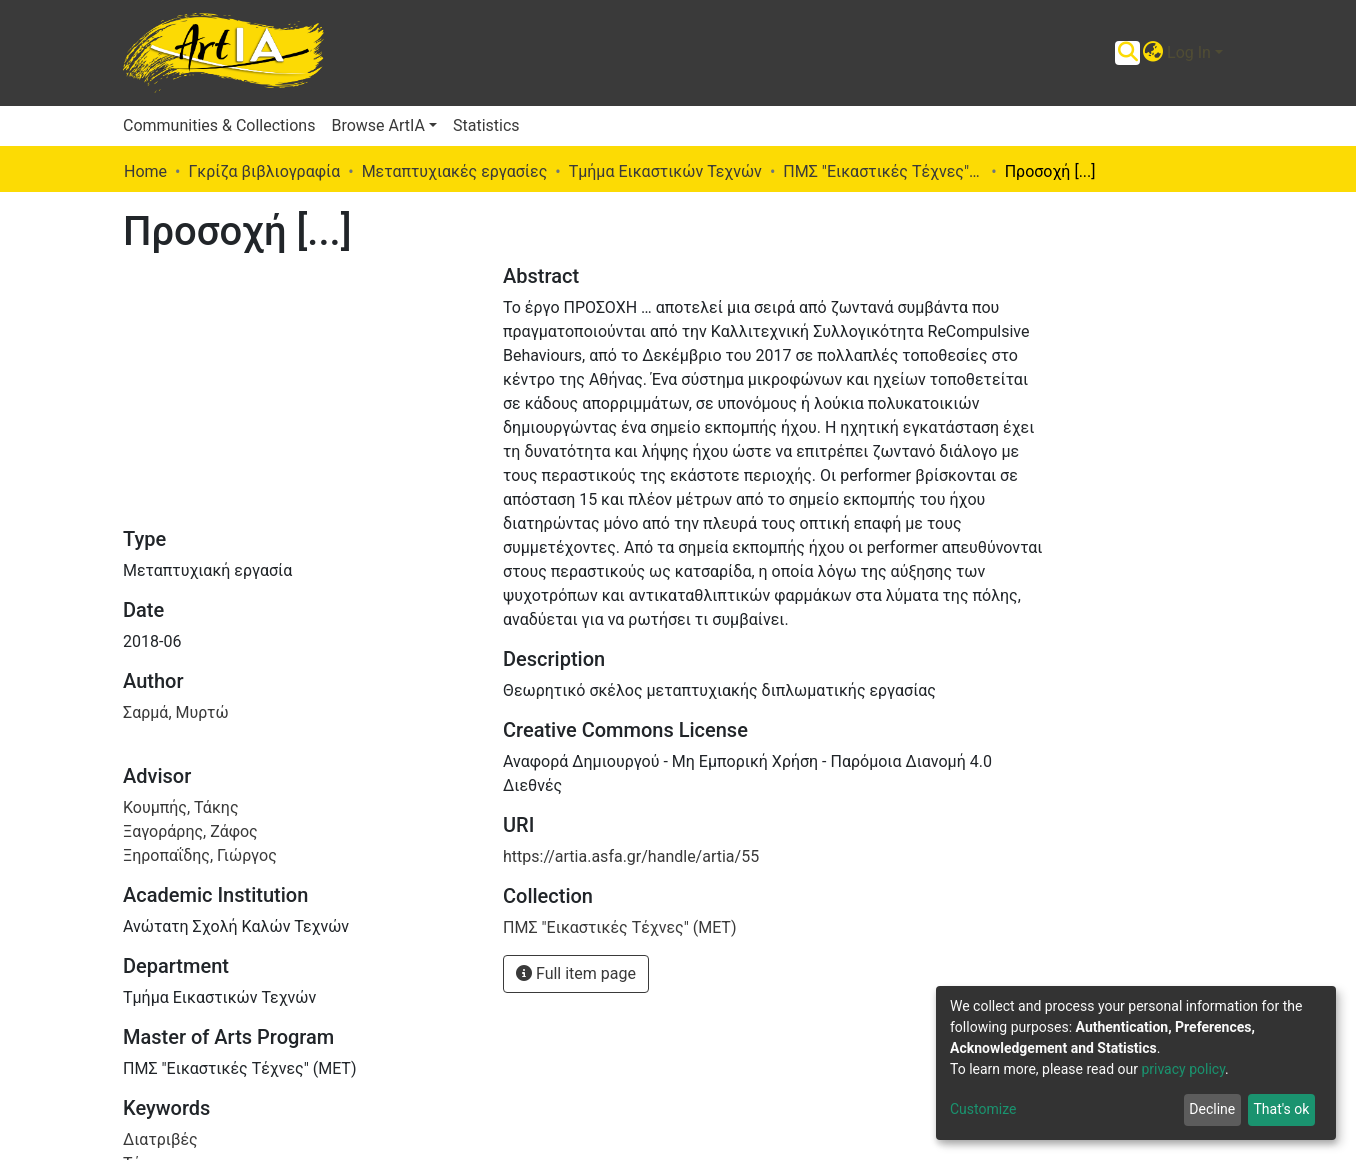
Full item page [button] (576, 973)
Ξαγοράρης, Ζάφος (190, 831)
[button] (1152, 53)
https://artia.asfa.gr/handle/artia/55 (631, 856)
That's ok (1281, 1109)
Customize (983, 1109)
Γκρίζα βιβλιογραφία (264, 171)
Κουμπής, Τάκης (181, 807)
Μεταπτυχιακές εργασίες (455, 171)
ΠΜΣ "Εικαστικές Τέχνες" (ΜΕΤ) (883, 171)
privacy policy (1183, 1069)
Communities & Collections (219, 125)
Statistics (486, 125)
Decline (1212, 1109)
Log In (1189, 52)
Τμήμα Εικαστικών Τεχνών (665, 171)
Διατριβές (160, 1139)
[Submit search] (1127, 53)
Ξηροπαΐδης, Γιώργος (200, 855)
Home (145, 171)
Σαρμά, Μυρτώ (176, 712)
